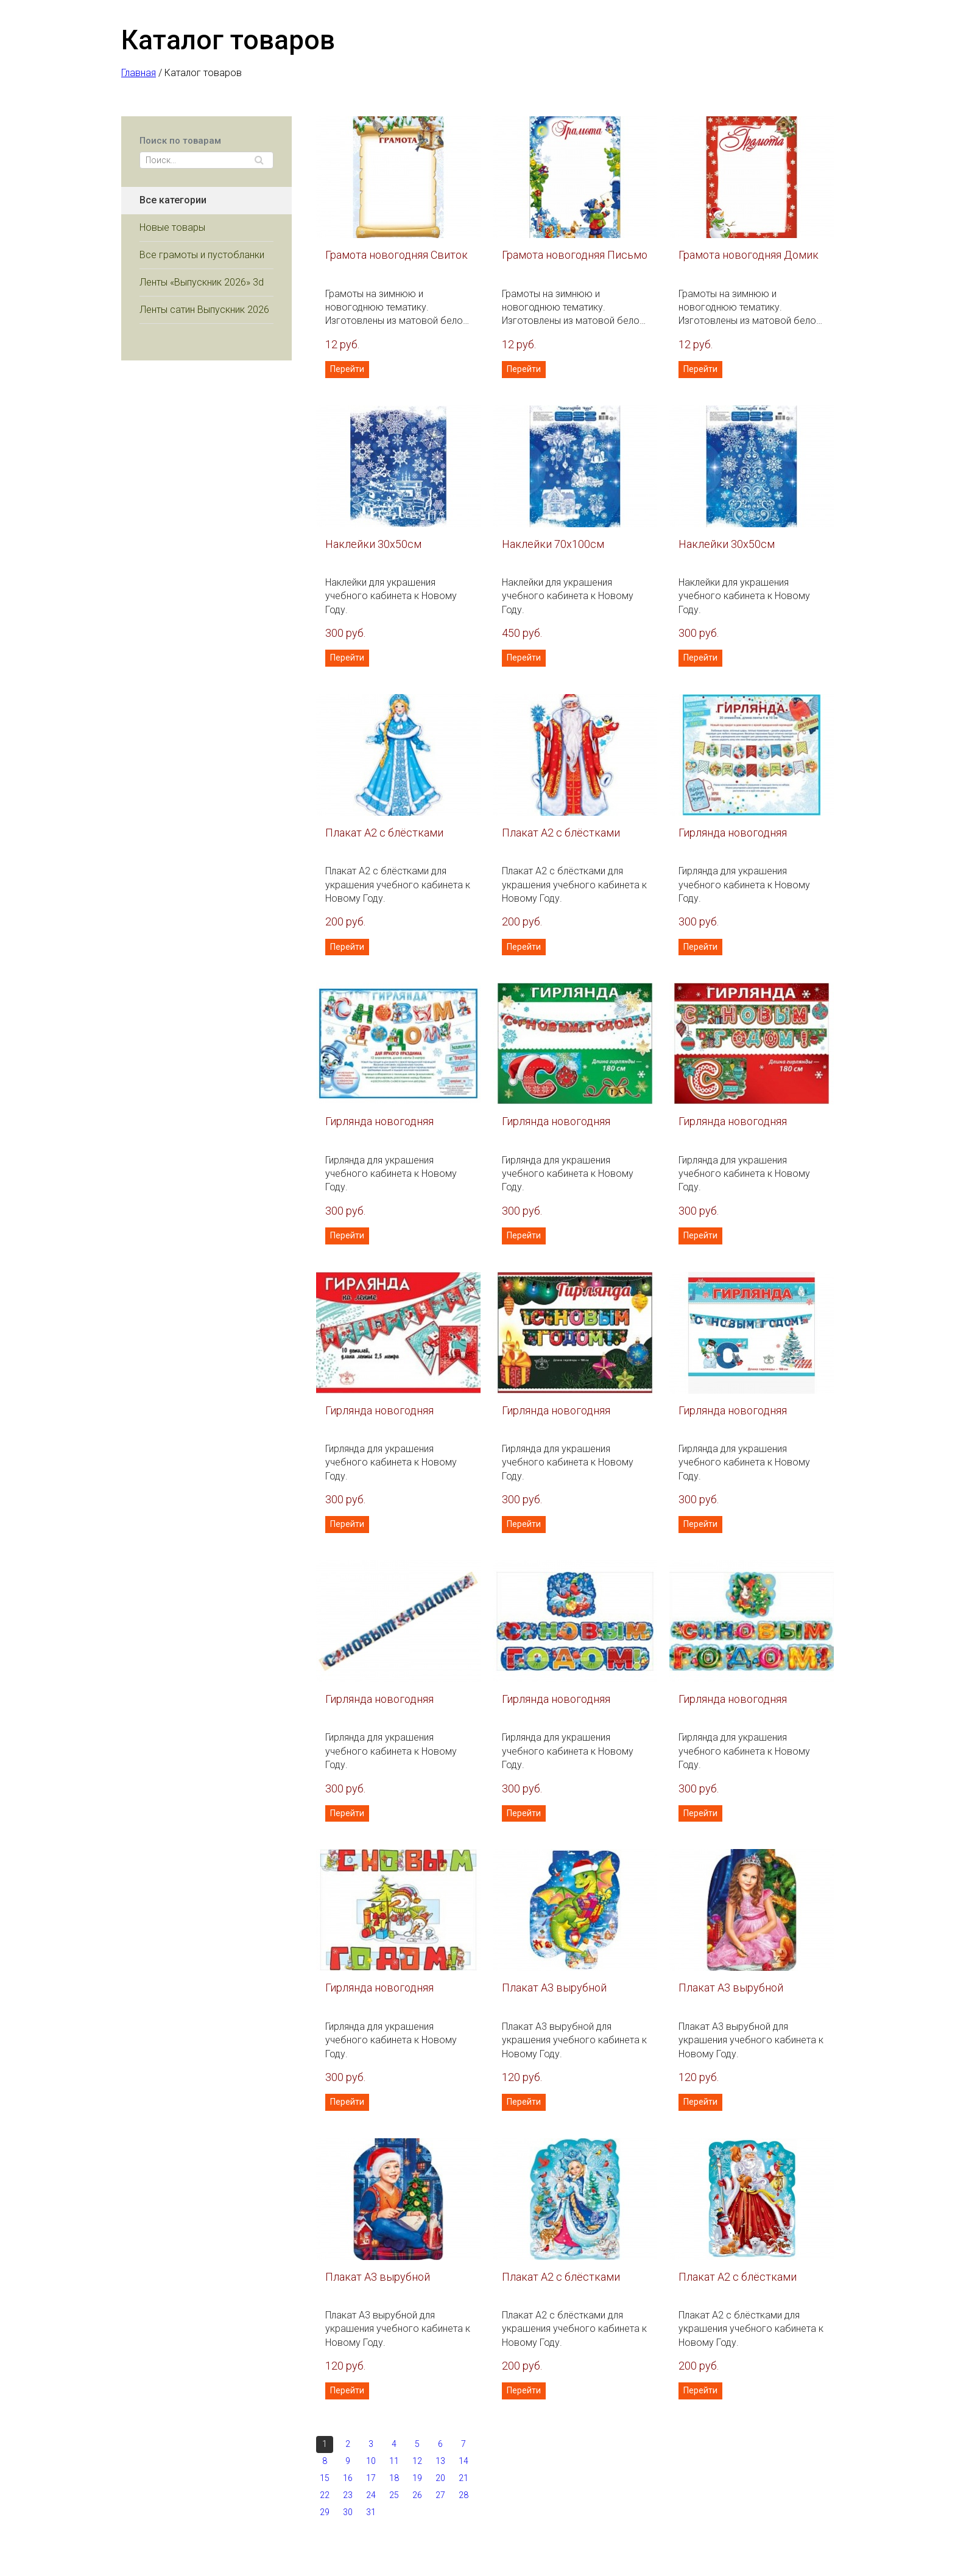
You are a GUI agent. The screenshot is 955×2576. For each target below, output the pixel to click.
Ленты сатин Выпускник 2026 (204, 309)
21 (463, 2478)
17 (371, 2478)
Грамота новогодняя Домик (748, 254)
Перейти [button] (347, 369)
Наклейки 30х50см (373, 544)
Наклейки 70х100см (553, 544)
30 (348, 2512)
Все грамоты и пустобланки (201, 255)
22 (324, 2495)
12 (417, 2461)
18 (394, 2478)
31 (371, 2512)
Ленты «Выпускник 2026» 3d (201, 282)
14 (463, 2461)
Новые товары (172, 227)
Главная (138, 73)
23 (348, 2495)
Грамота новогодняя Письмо (574, 254)
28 (463, 2495)
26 (417, 2495)
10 (371, 2461)
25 (394, 2495)
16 (348, 2478)
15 (324, 2478)
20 (440, 2478)
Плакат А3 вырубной (554, 1987)
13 (440, 2461)
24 (371, 2495)
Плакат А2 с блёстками (384, 832)
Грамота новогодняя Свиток (396, 254)
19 (417, 2478)
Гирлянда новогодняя (732, 832)
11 (394, 2461)
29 (324, 2512)
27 (440, 2495)
